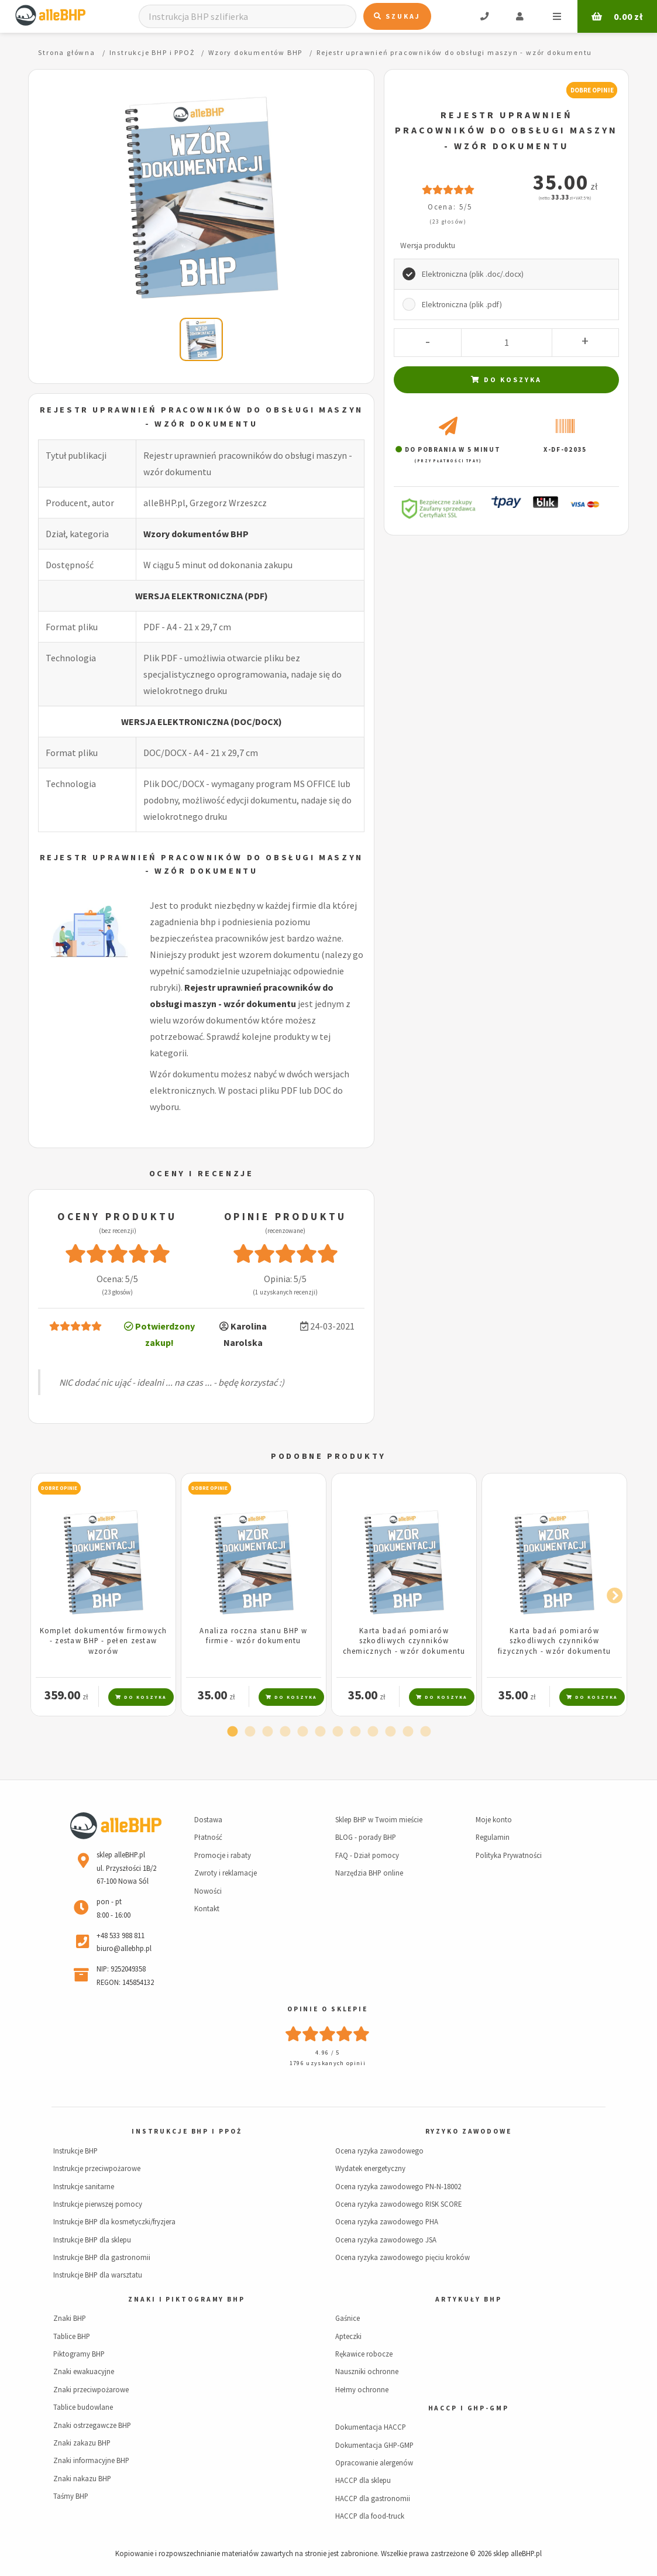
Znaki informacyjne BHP (91, 2460)
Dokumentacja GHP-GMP (374, 2445)
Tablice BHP (71, 2336)
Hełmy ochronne (361, 2389)
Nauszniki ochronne (366, 2371)
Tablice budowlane (83, 2407)
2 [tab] (250, 1732)
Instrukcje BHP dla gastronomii (101, 2257)
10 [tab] (390, 1732)
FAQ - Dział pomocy (367, 1855)
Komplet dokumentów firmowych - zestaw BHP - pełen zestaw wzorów (103, 1640)
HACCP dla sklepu (363, 2480)
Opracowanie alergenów (374, 2462)
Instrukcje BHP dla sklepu (92, 2239)
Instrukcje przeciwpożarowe (96, 2168)
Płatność (208, 1837)
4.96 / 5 (327, 2052)
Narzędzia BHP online (369, 1872)
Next (611, 1593)
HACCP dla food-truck (369, 2515)
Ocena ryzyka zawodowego (379, 2150)
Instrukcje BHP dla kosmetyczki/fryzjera (114, 2221)
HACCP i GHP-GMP (468, 2408)
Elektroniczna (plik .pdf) (462, 305)
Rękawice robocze (364, 2353)
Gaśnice (347, 2318)
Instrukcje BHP (75, 2150)
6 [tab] (320, 1732)
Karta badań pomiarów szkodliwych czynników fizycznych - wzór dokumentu (554, 1640)
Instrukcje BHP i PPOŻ (187, 2131)
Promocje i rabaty (222, 1855)
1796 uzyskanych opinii (328, 2063)
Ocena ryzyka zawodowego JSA (385, 2239)
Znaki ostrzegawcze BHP (92, 2425)
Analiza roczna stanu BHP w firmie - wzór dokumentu (253, 1635)
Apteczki (348, 2336)
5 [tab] (302, 1732)
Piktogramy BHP (79, 2353)
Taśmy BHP (70, 2496)
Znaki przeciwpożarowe (91, 2389)
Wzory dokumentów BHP (196, 534)
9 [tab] (373, 1732)
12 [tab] (425, 1732)
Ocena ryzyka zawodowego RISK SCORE (398, 2204)
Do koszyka (506, 379)
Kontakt (206, 1908)
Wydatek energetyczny (370, 2168)
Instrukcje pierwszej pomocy (97, 2204)
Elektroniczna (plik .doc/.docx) (473, 274)
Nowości (208, 1890)
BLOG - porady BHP (365, 1837)
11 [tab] (408, 1732)
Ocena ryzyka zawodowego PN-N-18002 (398, 2186)
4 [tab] (285, 1732)
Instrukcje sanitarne (83, 2186)
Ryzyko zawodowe (468, 2131)
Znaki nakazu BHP (82, 2478)
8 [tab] (355, 1732)
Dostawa (208, 1819)
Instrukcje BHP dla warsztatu (97, 2274)
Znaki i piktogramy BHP (186, 2299)
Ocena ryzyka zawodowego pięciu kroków (402, 2257)
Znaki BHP (69, 2318)
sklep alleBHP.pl (517, 2553)
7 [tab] (337, 1732)
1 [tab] (232, 1732)
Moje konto (494, 1819)
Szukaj (397, 16)
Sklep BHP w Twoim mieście (378, 1819)
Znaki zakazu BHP (82, 2442)
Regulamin (493, 1837)
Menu (557, 16)
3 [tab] (267, 1732)
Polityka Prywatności (509, 1855)
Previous (45, 1593)
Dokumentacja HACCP (370, 2426)
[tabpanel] (103, 1594)
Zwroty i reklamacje (225, 1872)
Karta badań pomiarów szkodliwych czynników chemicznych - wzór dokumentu (404, 1640)
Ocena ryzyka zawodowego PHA (386, 2221)
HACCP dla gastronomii (372, 2498)
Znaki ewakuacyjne (83, 2371)
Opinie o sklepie (327, 2009)
